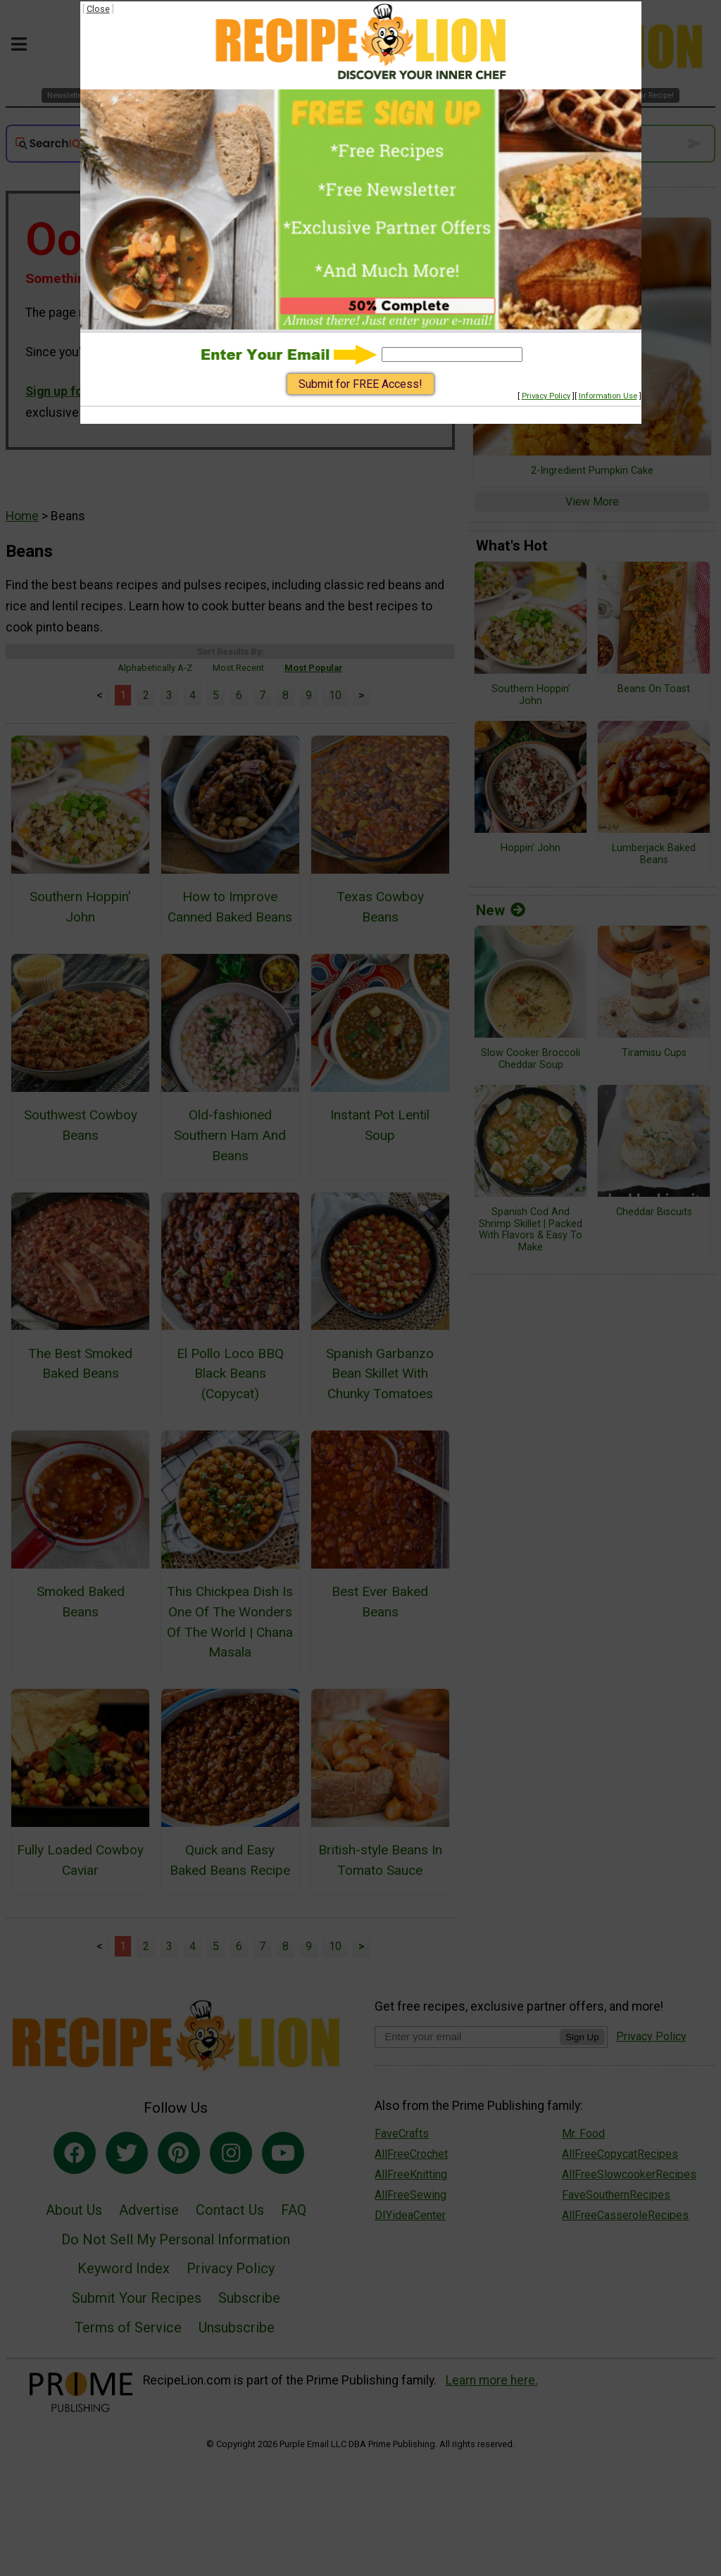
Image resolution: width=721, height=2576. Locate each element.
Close (98, 9)
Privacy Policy (546, 396)
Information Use (608, 396)
